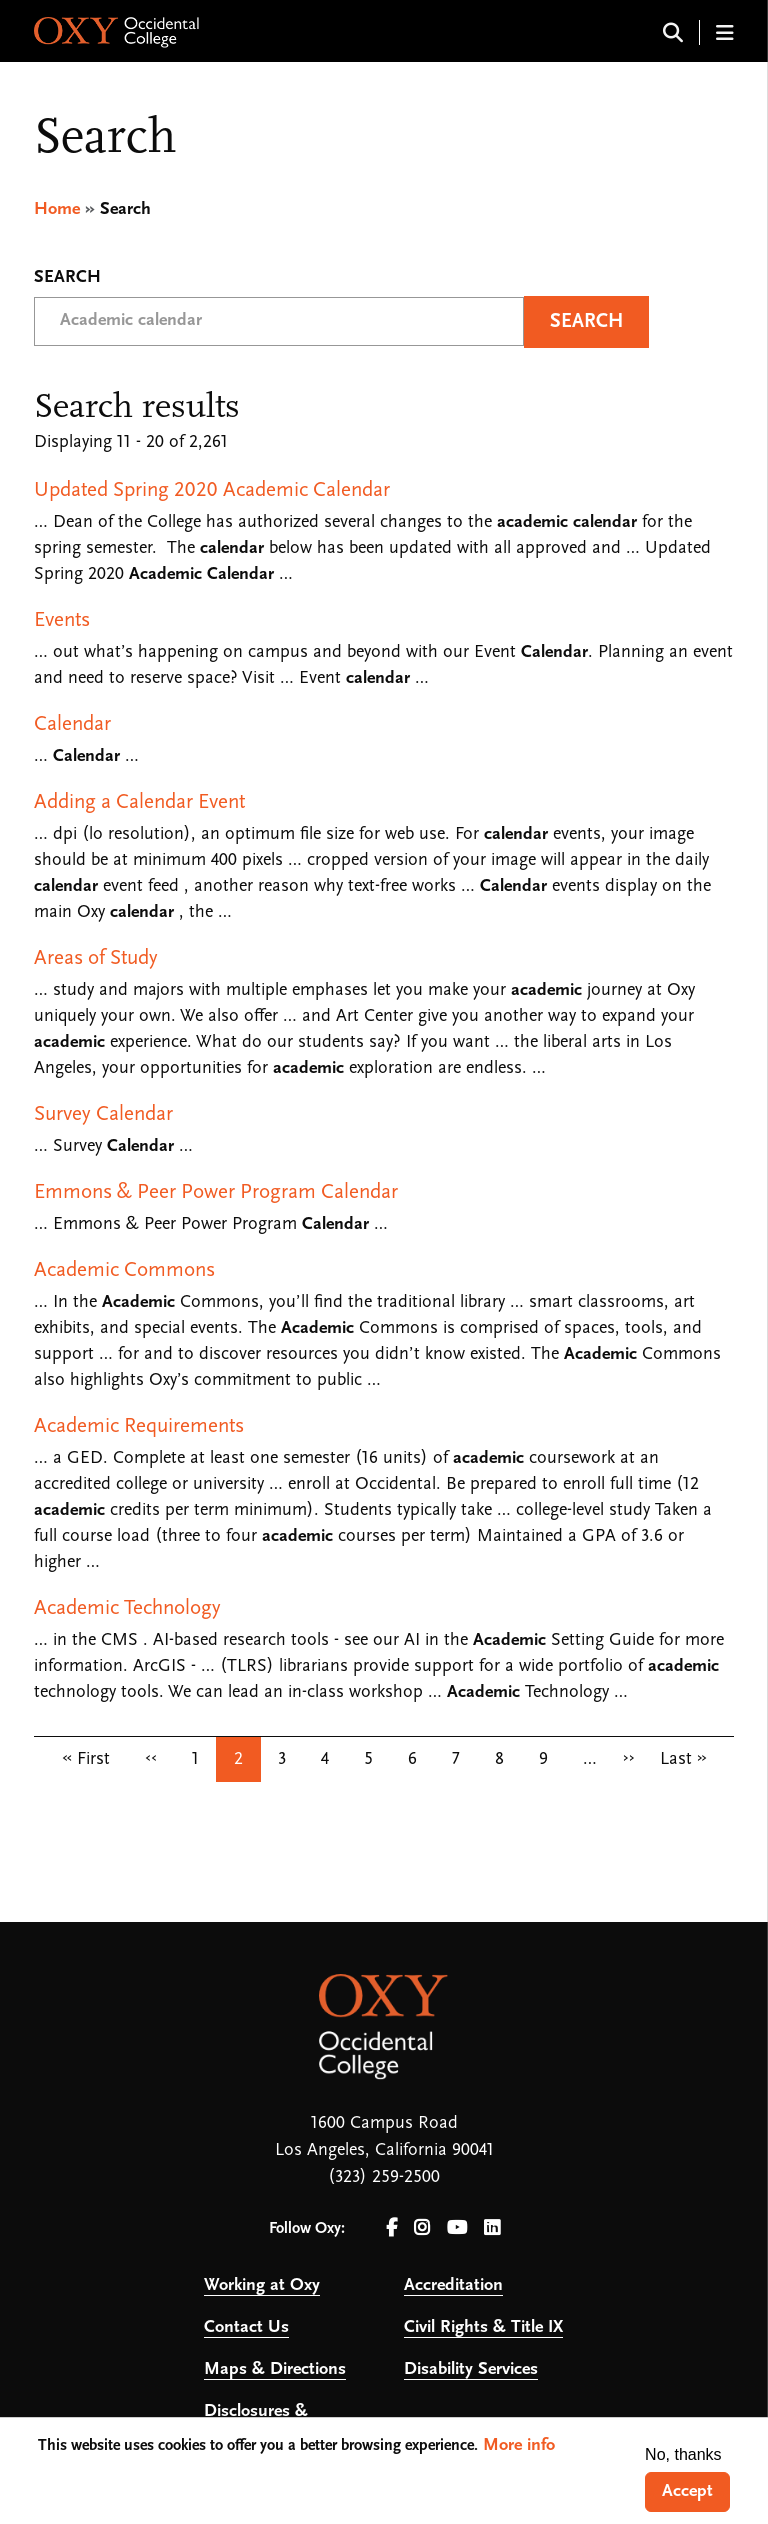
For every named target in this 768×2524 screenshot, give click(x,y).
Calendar (72, 724)
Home (57, 209)
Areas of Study (96, 958)
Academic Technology (127, 1608)
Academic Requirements (139, 1426)
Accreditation (453, 2285)
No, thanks (683, 2454)
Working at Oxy (262, 2285)
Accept (687, 2491)
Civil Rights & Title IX (483, 2327)
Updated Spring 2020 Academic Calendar (212, 490)
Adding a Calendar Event (139, 802)
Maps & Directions (275, 2369)
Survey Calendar (103, 1114)
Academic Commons (124, 1270)
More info (519, 2445)
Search (67, 278)
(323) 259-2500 (384, 2177)
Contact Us (246, 2327)
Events (62, 620)
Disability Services (471, 2369)
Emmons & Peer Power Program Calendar (216, 1192)
